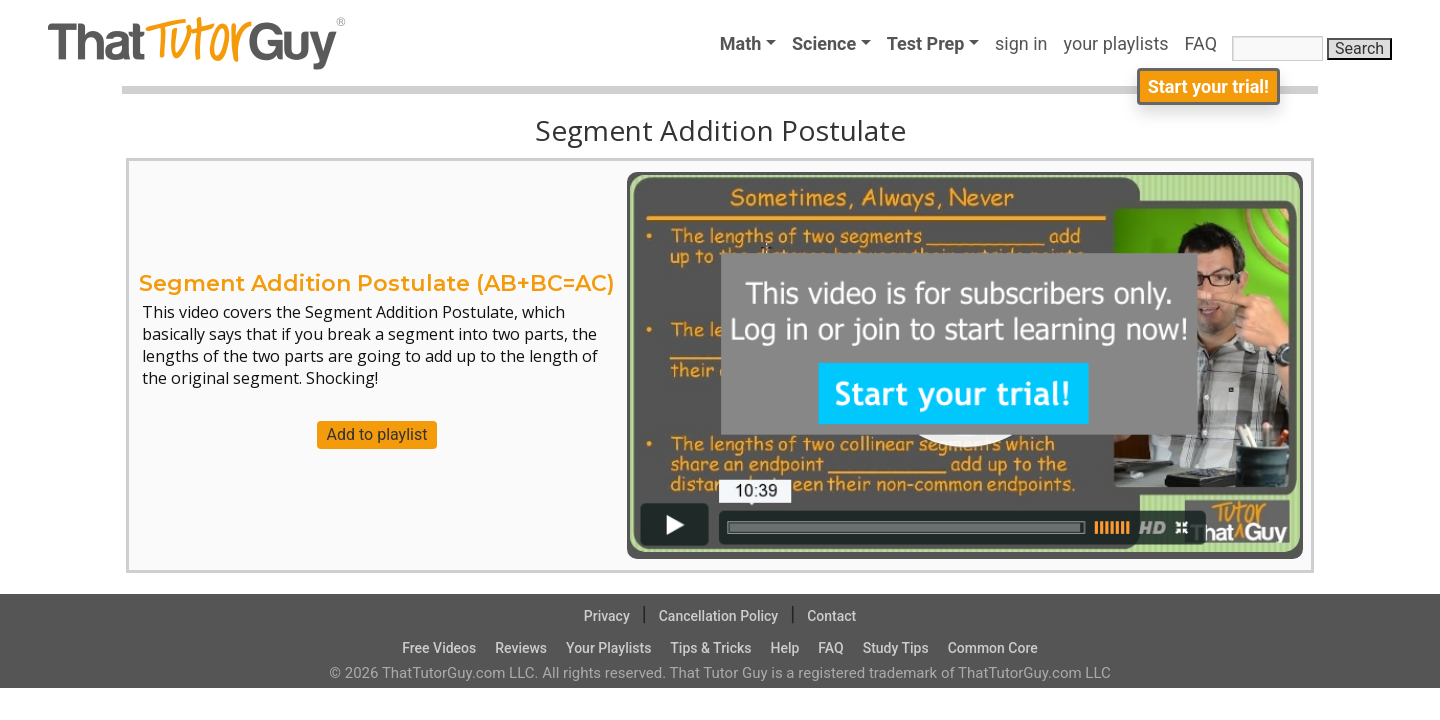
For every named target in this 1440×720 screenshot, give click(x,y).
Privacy (607, 616)
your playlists (1116, 43)
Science (824, 43)
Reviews (521, 648)
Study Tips (896, 648)
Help (784, 648)
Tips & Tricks (710, 648)
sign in (1021, 43)
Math (741, 43)
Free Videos (439, 648)
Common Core (993, 648)
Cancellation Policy (719, 616)
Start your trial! (1208, 86)
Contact (831, 616)
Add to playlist (377, 434)
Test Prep (926, 43)
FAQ (1205, 43)
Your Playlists (608, 648)
